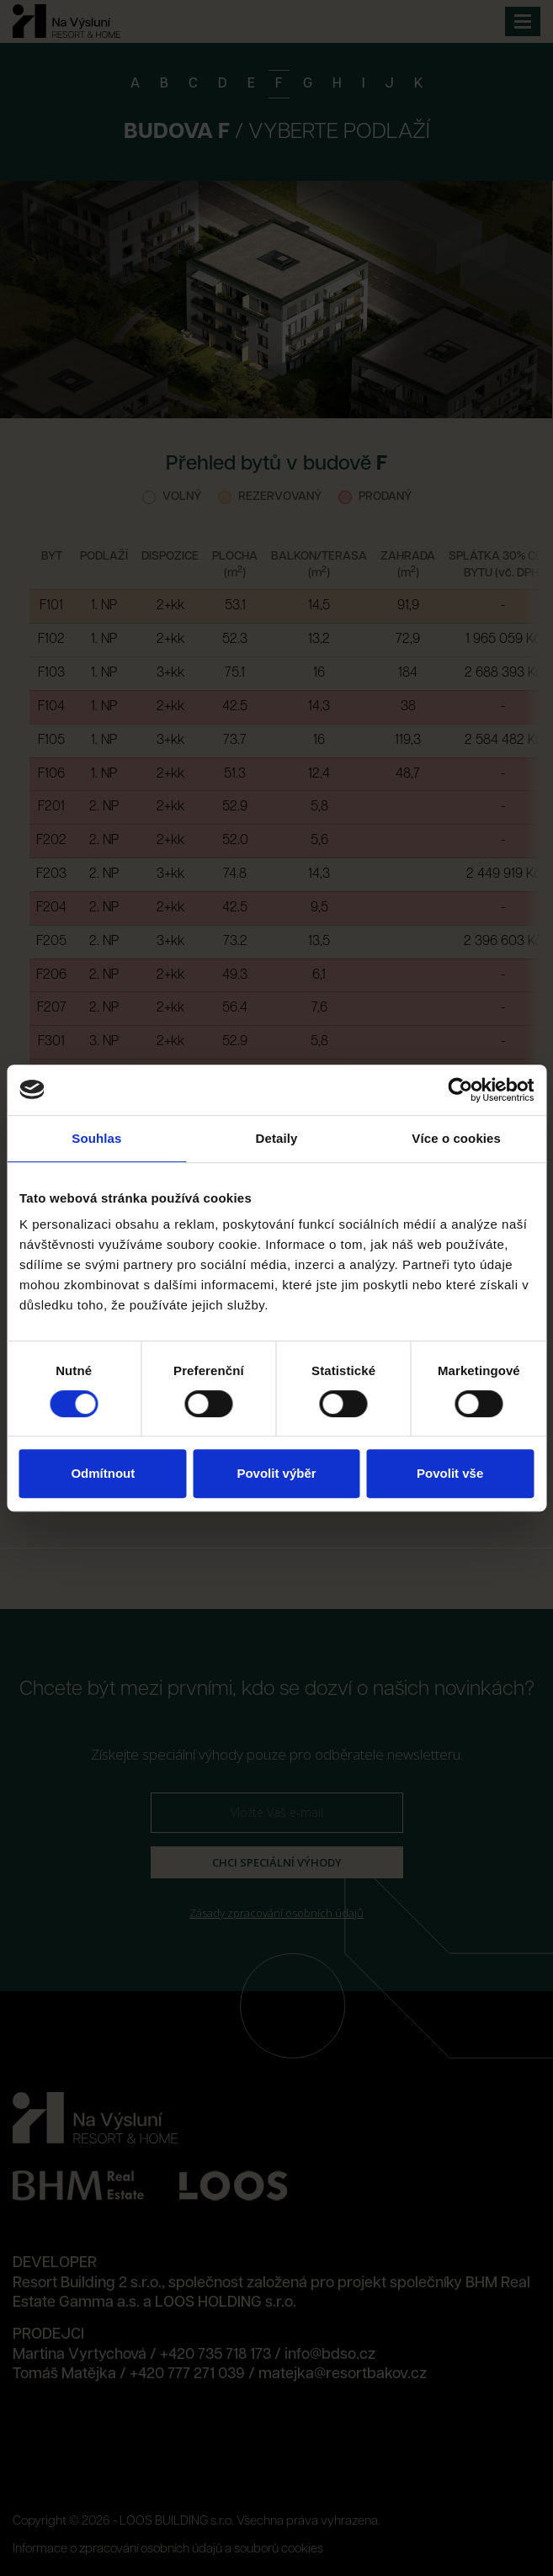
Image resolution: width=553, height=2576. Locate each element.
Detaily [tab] (277, 1138)
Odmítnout (103, 1473)
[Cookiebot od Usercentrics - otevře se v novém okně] (460, 1089)
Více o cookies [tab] (456, 1138)
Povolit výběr (276, 1473)
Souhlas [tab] (96, 1138)
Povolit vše (450, 1473)
